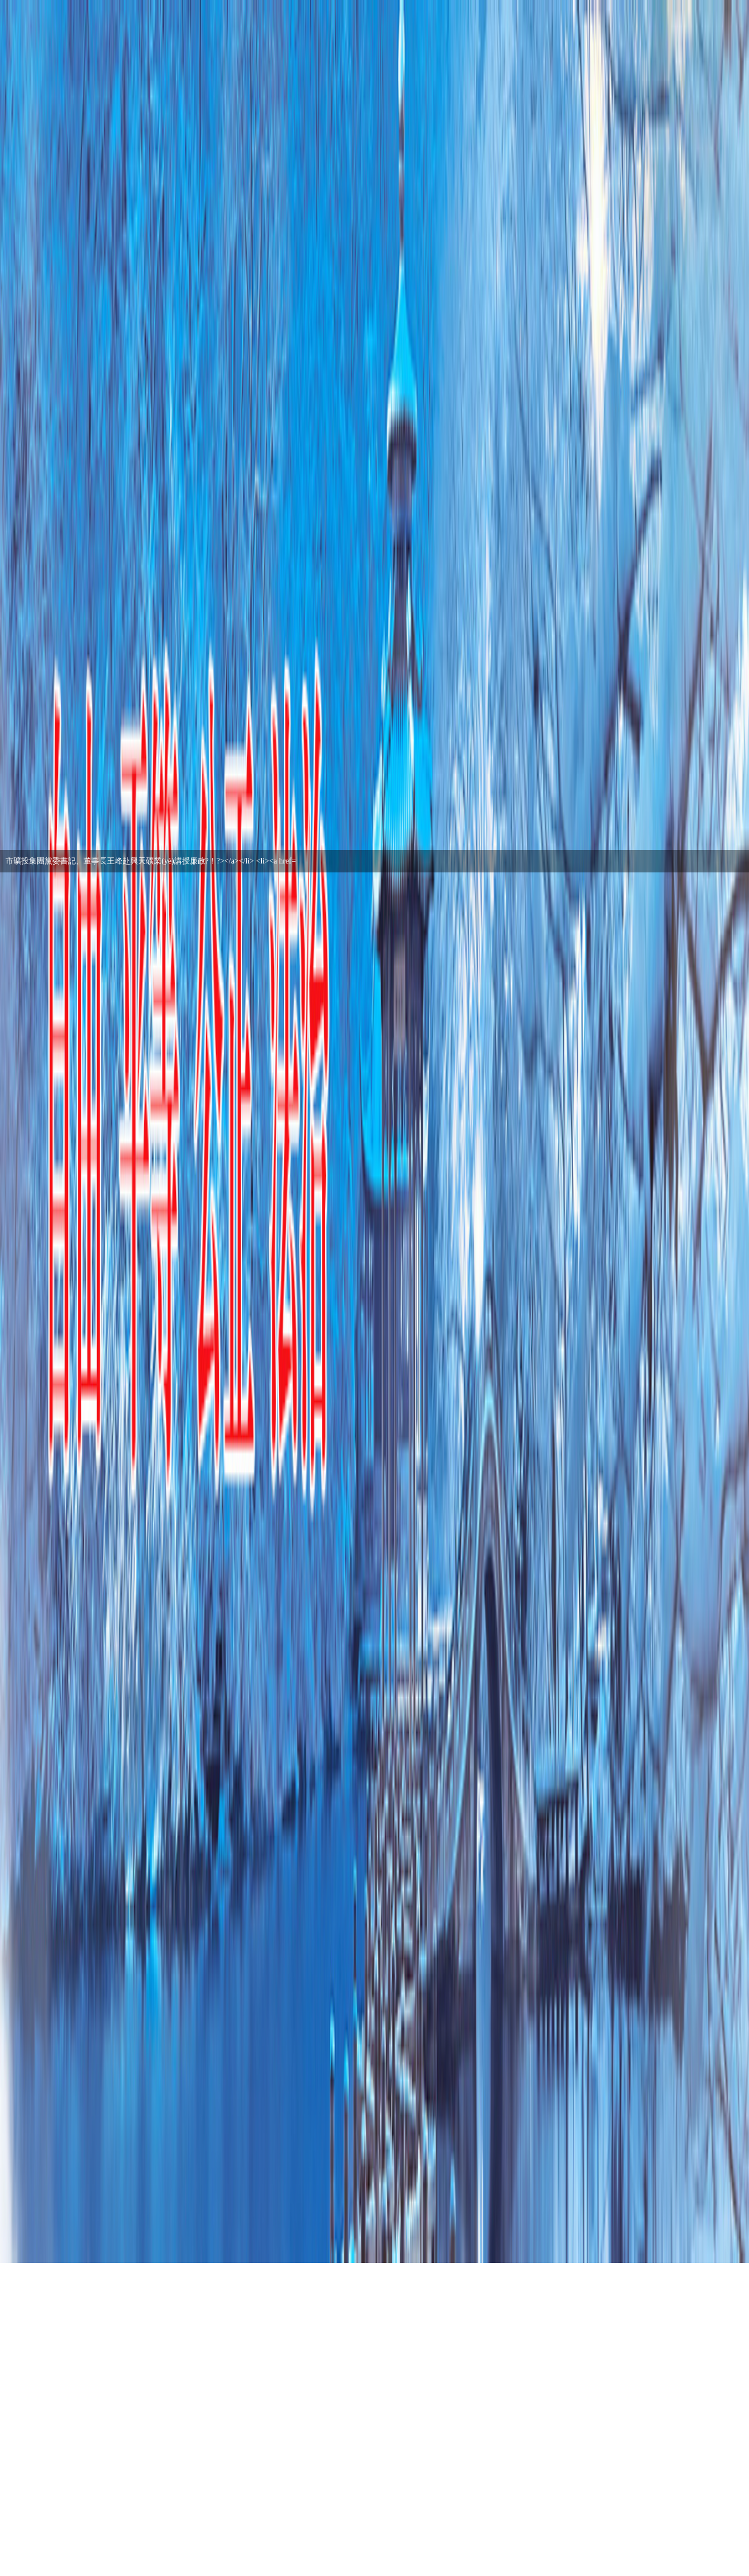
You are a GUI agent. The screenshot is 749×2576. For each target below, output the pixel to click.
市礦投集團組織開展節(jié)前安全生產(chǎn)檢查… (93, 861)
